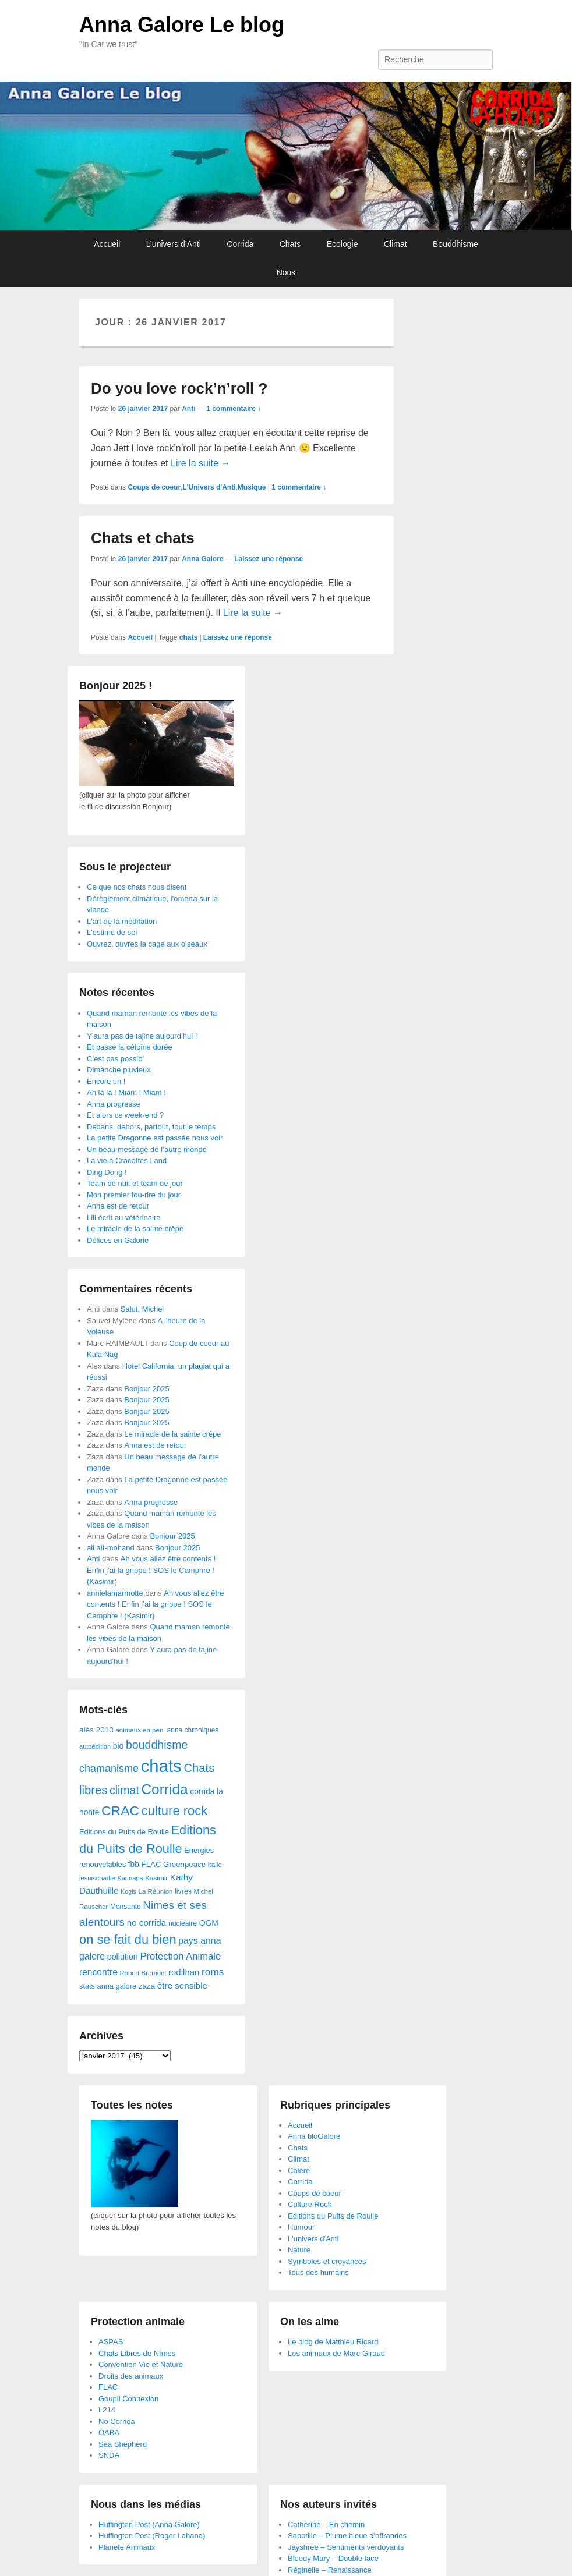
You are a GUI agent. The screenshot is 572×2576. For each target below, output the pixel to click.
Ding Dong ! (107, 1172)
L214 (106, 2409)
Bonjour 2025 (146, 1388)
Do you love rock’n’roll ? (179, 388)
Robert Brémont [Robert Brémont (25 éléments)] (142, 1972)
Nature (299, 2249)
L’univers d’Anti (173, 244)
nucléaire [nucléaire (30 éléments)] (182, 1923)
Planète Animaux (127, 2547)
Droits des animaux (130, 2376)
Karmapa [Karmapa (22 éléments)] (130, 1878)
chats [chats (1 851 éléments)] (161, 1766)
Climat (395, 244)
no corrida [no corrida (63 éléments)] (147, 1922)
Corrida (240, 244)
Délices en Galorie (118, 1240)
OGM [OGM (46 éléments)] (208, 1922)
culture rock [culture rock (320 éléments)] (175, 1810)
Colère (299, 2170)
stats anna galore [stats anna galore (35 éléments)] (107, 1986)
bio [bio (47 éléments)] (118, 1746)
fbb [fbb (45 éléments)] (133, 1864)
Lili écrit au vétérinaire (123, 1217)
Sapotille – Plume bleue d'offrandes (347, 2535)
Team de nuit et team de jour (135, 1183)
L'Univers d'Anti (208, 487)
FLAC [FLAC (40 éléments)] (151, 1864)
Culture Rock (309, 2204)
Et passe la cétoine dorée (129, 1047)
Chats (290, 244)
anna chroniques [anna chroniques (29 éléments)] (193, 1730)
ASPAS (110, 2341)
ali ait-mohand (111, 1547)
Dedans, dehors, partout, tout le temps (151, 1126)
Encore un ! (106, 1081)
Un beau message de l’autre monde (147, 1149)
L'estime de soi (112, 932)
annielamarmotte (115, 1593)
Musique (252, 487)
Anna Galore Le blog (181, 25)
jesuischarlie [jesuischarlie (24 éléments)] (97, 1878)
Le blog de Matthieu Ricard (333, 2341)
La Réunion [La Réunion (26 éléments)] (156, 1891)
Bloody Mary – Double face (333, 2558)
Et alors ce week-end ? (125, 1115)
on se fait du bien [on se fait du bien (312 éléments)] (127, 1939)
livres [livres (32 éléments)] (183, 1891)
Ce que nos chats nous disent (136, 887)
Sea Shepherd (122, 2444)
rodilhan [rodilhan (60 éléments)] (183, 1972)
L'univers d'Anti (313, 2238)
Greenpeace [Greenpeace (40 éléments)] (184, 1864)
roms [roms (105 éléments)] (213, 1972)
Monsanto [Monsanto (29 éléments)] (125, 1906)
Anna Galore (202, 559)
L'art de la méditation (122, 921)
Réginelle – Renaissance (330, 2570)
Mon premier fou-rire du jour (134, 1194)
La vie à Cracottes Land (127, 1160)
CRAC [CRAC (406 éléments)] (120, 1810)
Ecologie (342, 244)
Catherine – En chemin (326, 2524)
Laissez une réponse (268, 559)
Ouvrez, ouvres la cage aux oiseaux (147, 944)
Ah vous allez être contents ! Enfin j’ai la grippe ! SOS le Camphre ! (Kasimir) (151, 1570)
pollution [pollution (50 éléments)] (122, 1956)
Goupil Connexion (128, 2398)
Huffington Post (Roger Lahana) (151, 2535)
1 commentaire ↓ (233, 409)
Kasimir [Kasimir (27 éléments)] (156, 1877)
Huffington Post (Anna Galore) (149, 2524)
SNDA (108, 2455)
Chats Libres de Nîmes (136, 2353)
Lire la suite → (200, 463)
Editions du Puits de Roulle (333, 2216)
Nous (286, 272)
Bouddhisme (455, 244)
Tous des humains (318, 2272)
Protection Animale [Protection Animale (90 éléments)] (180, 1956)
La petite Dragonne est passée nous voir (155, 1137)
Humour (301, 2227)
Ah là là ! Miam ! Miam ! (126, 1092)
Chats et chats (143, 538)
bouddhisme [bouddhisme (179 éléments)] (157, 1744)
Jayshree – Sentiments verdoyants (346, 2547)
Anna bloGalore (314, 2136)
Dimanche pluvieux (119, 1069)
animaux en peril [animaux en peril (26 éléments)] (140, 1730)
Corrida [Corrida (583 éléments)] (164, 1789)
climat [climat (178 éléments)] (124, 1790)
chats (188, 637)
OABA (108, 2432)
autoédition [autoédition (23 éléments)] (95, 1746)
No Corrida (116, 2421)
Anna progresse (113, 1104)
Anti (188, 409)
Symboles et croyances (327, 2261)
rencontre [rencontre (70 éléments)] (98, 1972)
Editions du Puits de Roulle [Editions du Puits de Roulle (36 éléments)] (124, 1831)
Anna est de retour (118, 1206)
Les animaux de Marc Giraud (336, 2353)
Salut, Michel (142, 1309)
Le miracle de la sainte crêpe (135, 1228)
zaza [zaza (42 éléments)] (147, 1986)
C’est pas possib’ (115, 1058)
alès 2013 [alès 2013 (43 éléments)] (96, 1729)
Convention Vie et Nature (140, 2364)
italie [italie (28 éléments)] (215, 1865)
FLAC (108, 2387)
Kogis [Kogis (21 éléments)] (128, 1891)
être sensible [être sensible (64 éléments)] (182, 1985)
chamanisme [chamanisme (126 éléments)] (109, 1768)
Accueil (107, 244)
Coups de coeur (154, 487)
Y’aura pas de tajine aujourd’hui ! (142, 1036)
